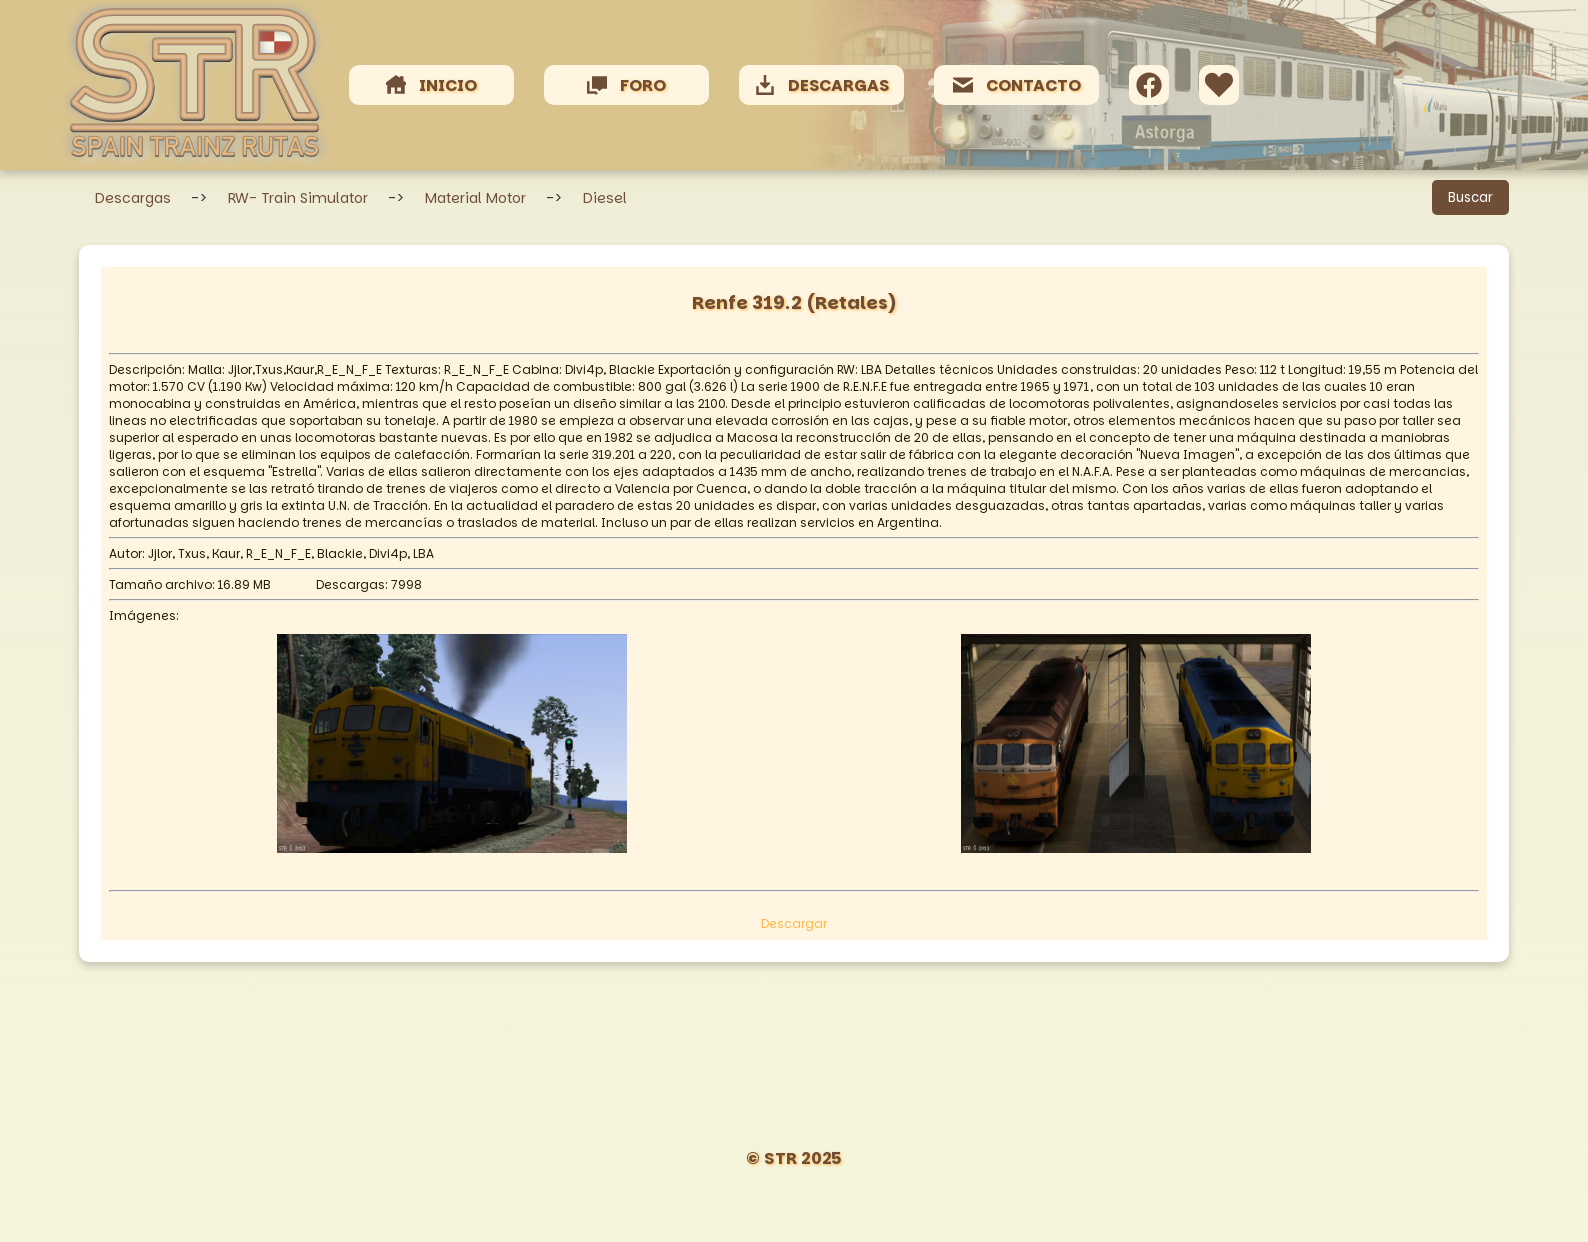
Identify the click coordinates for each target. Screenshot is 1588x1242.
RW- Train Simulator (298, 198)
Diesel (605, 198)
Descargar (794, 923)
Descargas (133, 198)
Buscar (1470, 197)
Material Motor (475, 198)
